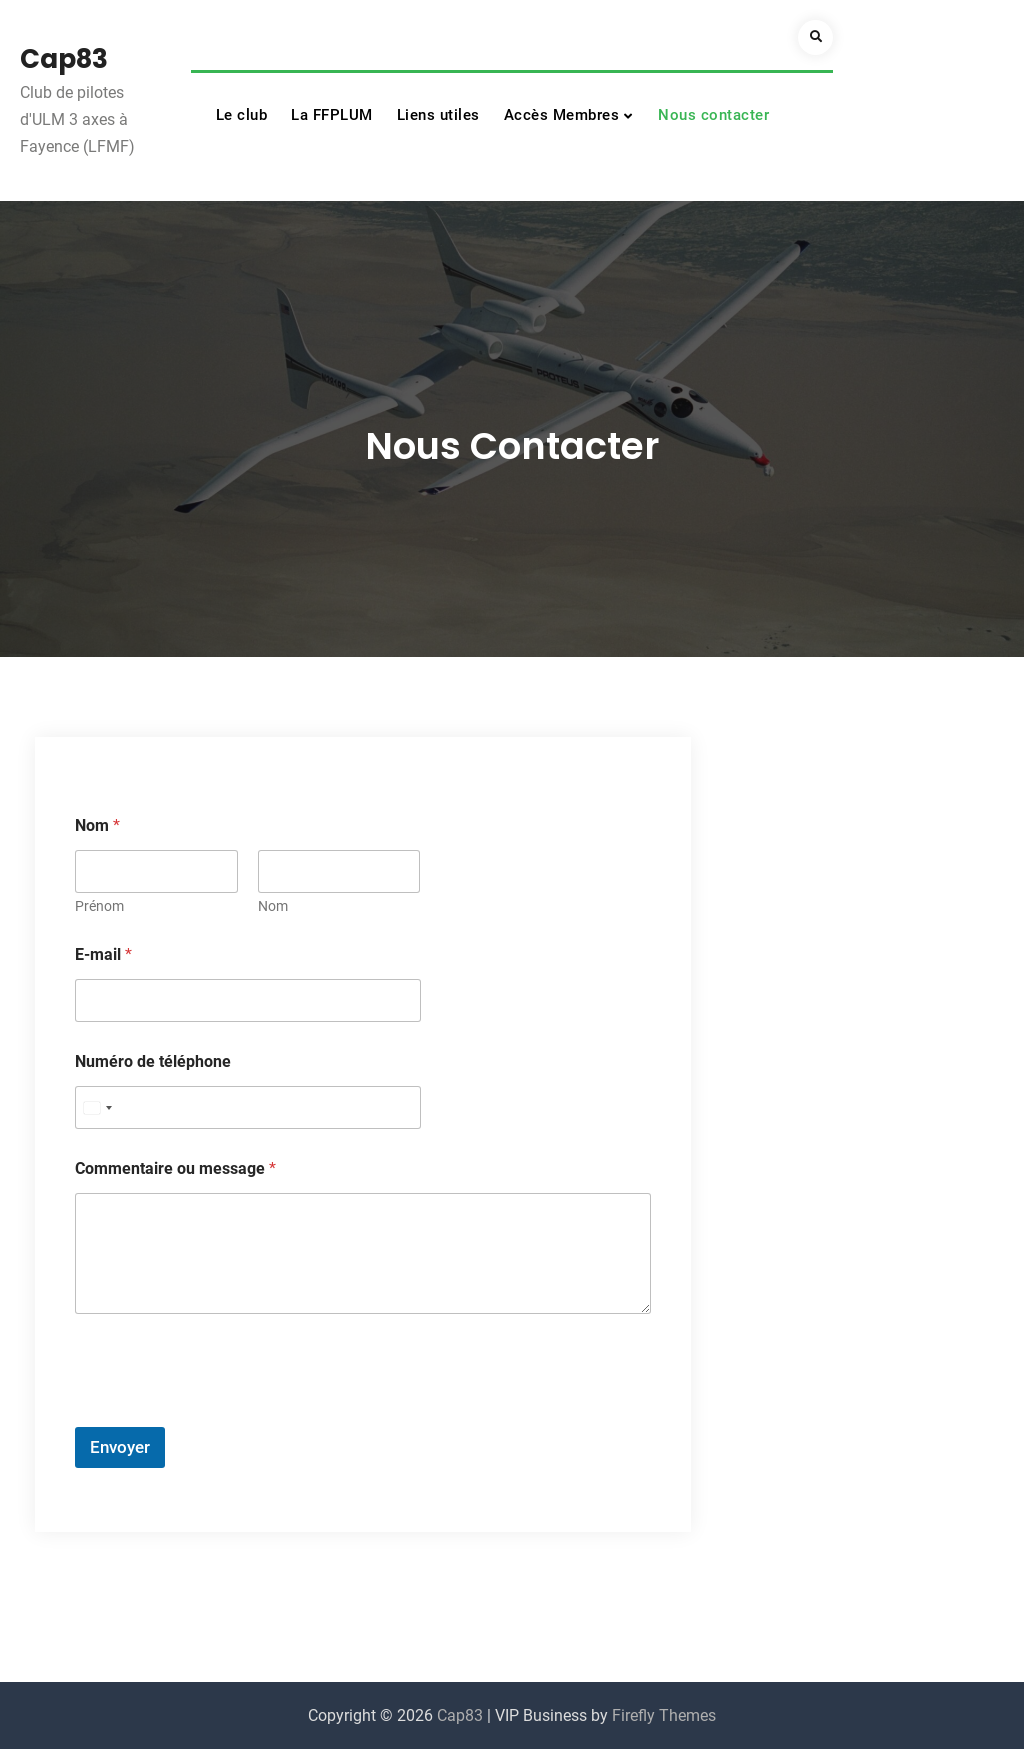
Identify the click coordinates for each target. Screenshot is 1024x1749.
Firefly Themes (664, 1715)
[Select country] (97, 1107)
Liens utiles (438, 115)
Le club (242, 115)
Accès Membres (562, 115)
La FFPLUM (332, 115)
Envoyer (120, 1447)
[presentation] (227, 1414)
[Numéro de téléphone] (247, 1107)
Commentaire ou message (175, 1168)
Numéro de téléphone (153, 1061)
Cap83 (64, 59)
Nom (273, 906)
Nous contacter (713, 115)
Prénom (99, 906)
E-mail (103, 954)
